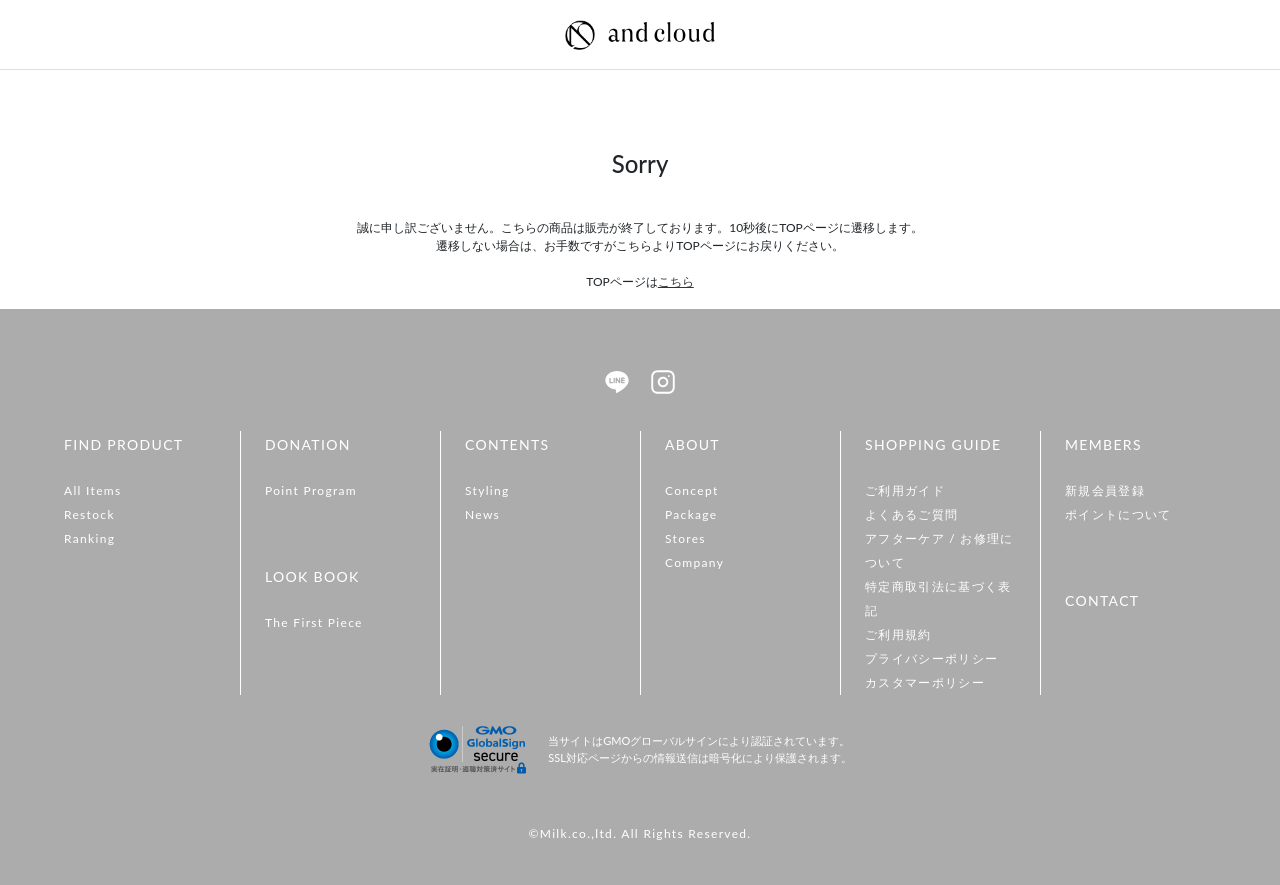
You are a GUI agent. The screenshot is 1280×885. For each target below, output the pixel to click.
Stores (685, 538)
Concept (692, 490)
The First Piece (314, 622)
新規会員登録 (1105, 490)
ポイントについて (1118, 514)
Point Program (311, 490)
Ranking (89, 538)
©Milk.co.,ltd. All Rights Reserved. (639, 833)
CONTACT (1102, 600)
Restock (89, 514)
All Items (93, 490)
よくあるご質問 (911, 514)
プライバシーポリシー (931, 658)
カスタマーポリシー (925, 682)
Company (694, 562)
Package (691, 514)
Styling (487, 490)
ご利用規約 (898, 634)
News (482, 514)
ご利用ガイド (905, 490)
